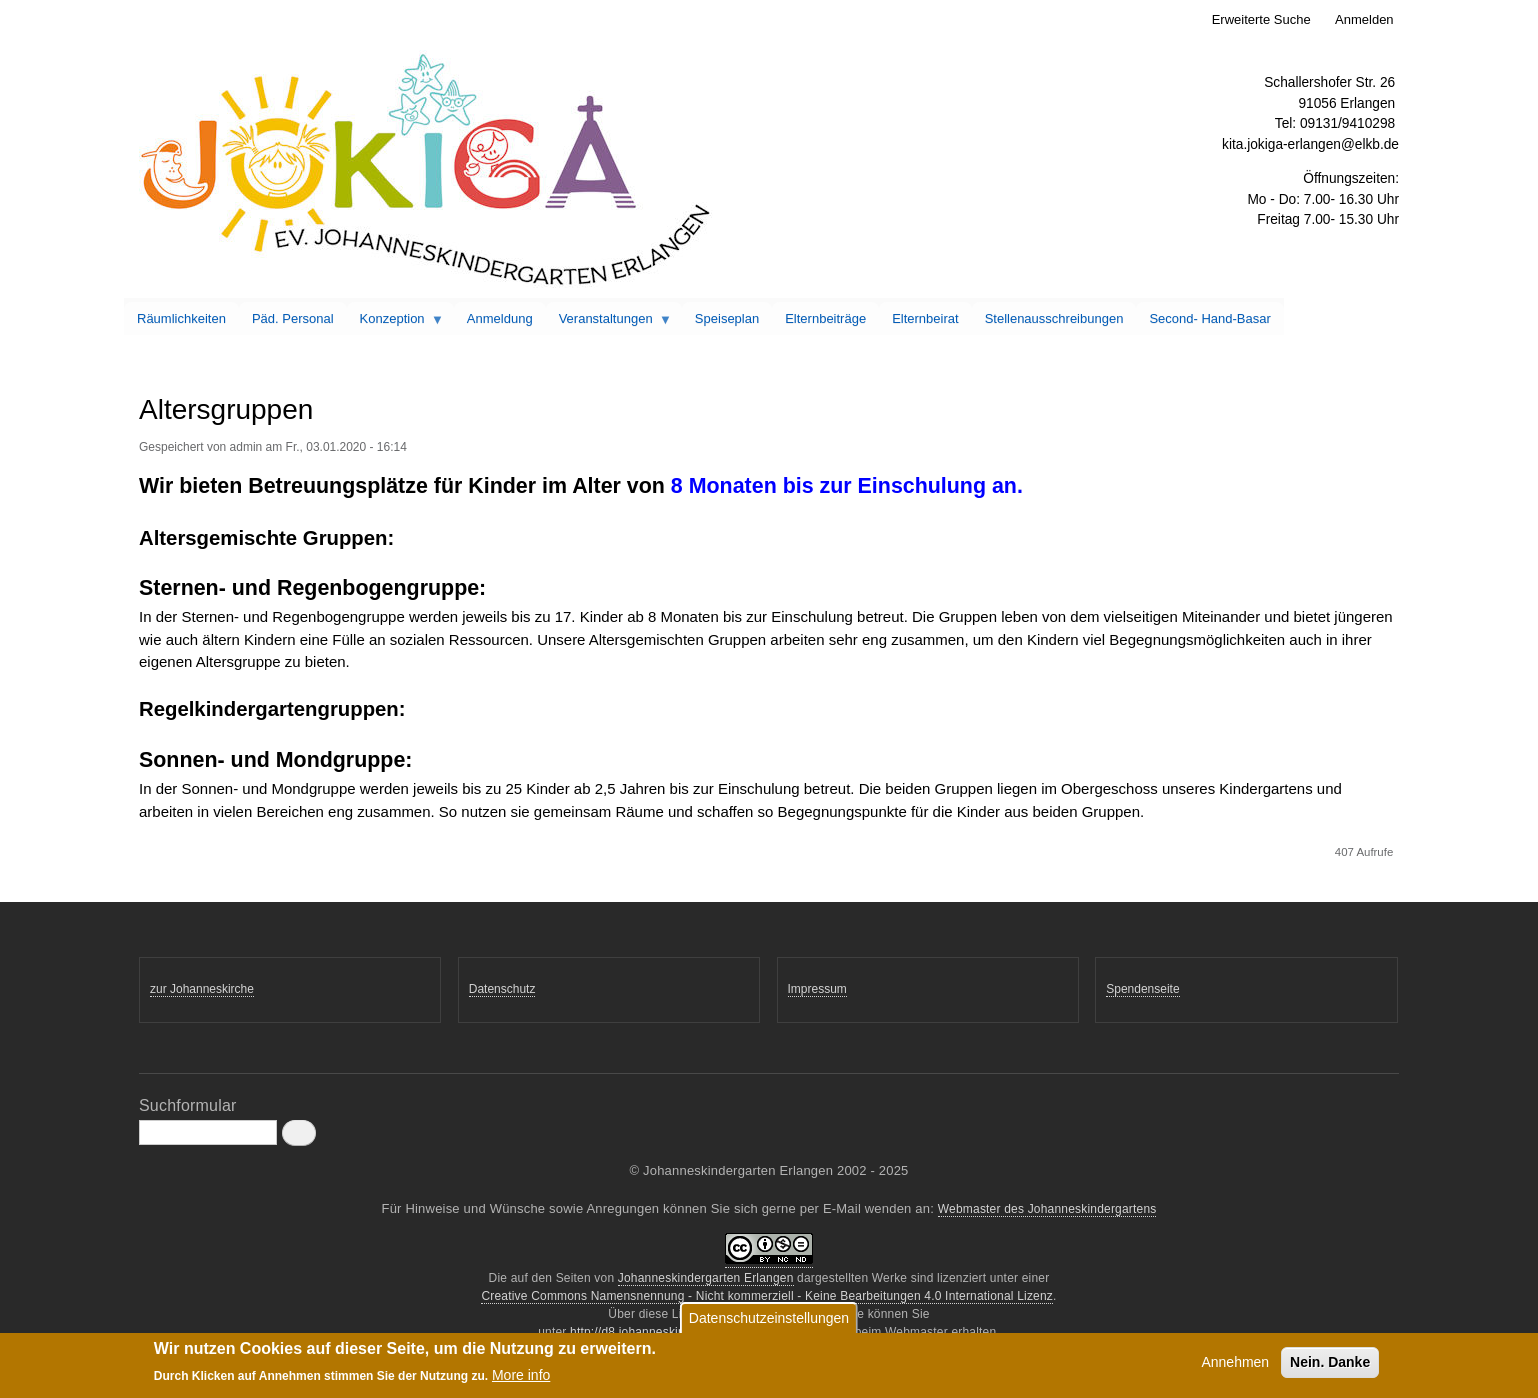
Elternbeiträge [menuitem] (825, 318)
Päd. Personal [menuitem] (293, 318)
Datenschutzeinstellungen (769, 1322)
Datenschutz (502, 989)
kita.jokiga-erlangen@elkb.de (1310, 144)
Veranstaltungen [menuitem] (609, 323)
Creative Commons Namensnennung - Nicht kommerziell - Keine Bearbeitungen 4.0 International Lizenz (767, 1296)
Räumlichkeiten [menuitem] (181, 318)
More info (521, 1379)
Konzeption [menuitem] (396, 323)
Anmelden (1364, 19)
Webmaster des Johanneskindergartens (1047, 1209)
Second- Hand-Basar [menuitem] (1209, 318)
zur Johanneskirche (202, 989)
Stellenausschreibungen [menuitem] (1054, 318)
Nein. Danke (1330, 1366)
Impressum (817, 989)
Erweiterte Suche (1261, 19)
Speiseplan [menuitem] (727, 318)
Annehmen (1235, 1366)
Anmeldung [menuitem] (500, 318)
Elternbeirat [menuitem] (925, 318)
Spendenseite (1142, 989)
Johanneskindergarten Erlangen (706, 1278)
